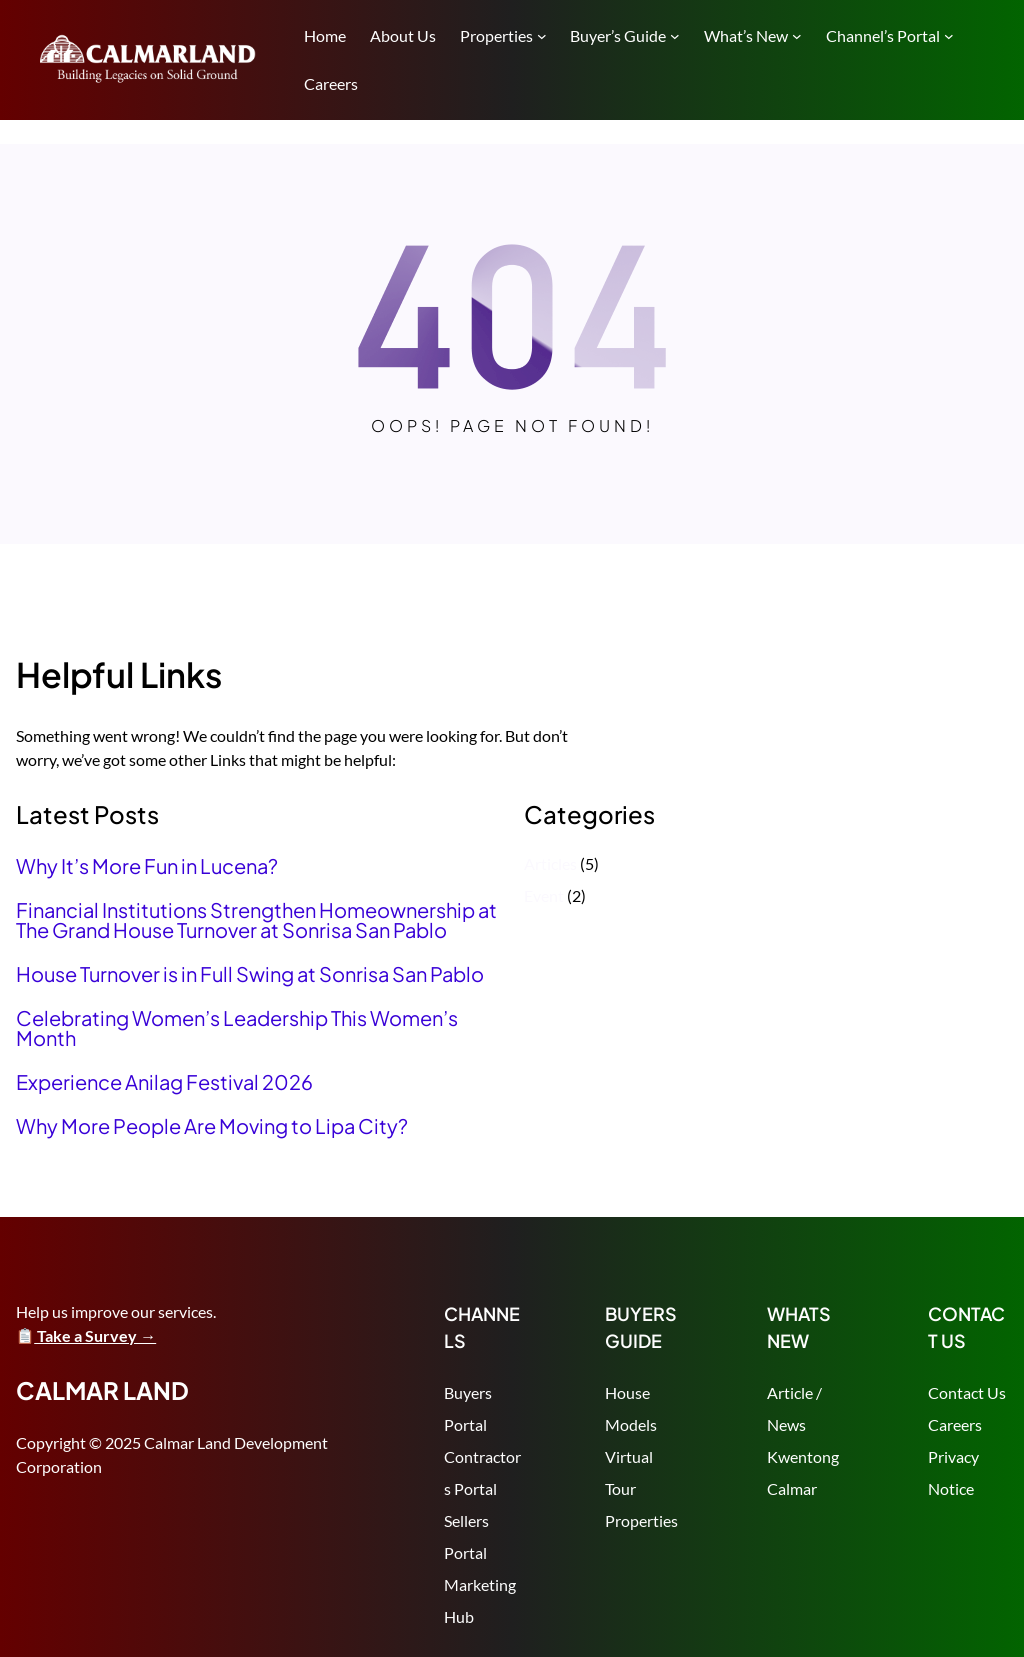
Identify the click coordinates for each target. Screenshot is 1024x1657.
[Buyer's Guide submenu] (675, 36)
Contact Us (967, 1392)
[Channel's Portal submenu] (949, 36)
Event (544, 895)
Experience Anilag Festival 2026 (164, 1082)
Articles (550, 863)
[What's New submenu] (797, 36)
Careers (955, 1424)
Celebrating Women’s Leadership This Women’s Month (237, 1028)
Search (999, 57)
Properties (641, 1520)
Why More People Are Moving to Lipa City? (212, 1126)
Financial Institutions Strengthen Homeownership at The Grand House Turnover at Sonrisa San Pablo (256, 920)
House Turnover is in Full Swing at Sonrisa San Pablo (250, 974)
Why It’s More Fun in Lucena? (147, 866)
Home (325, 35)
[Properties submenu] (542, 36)
